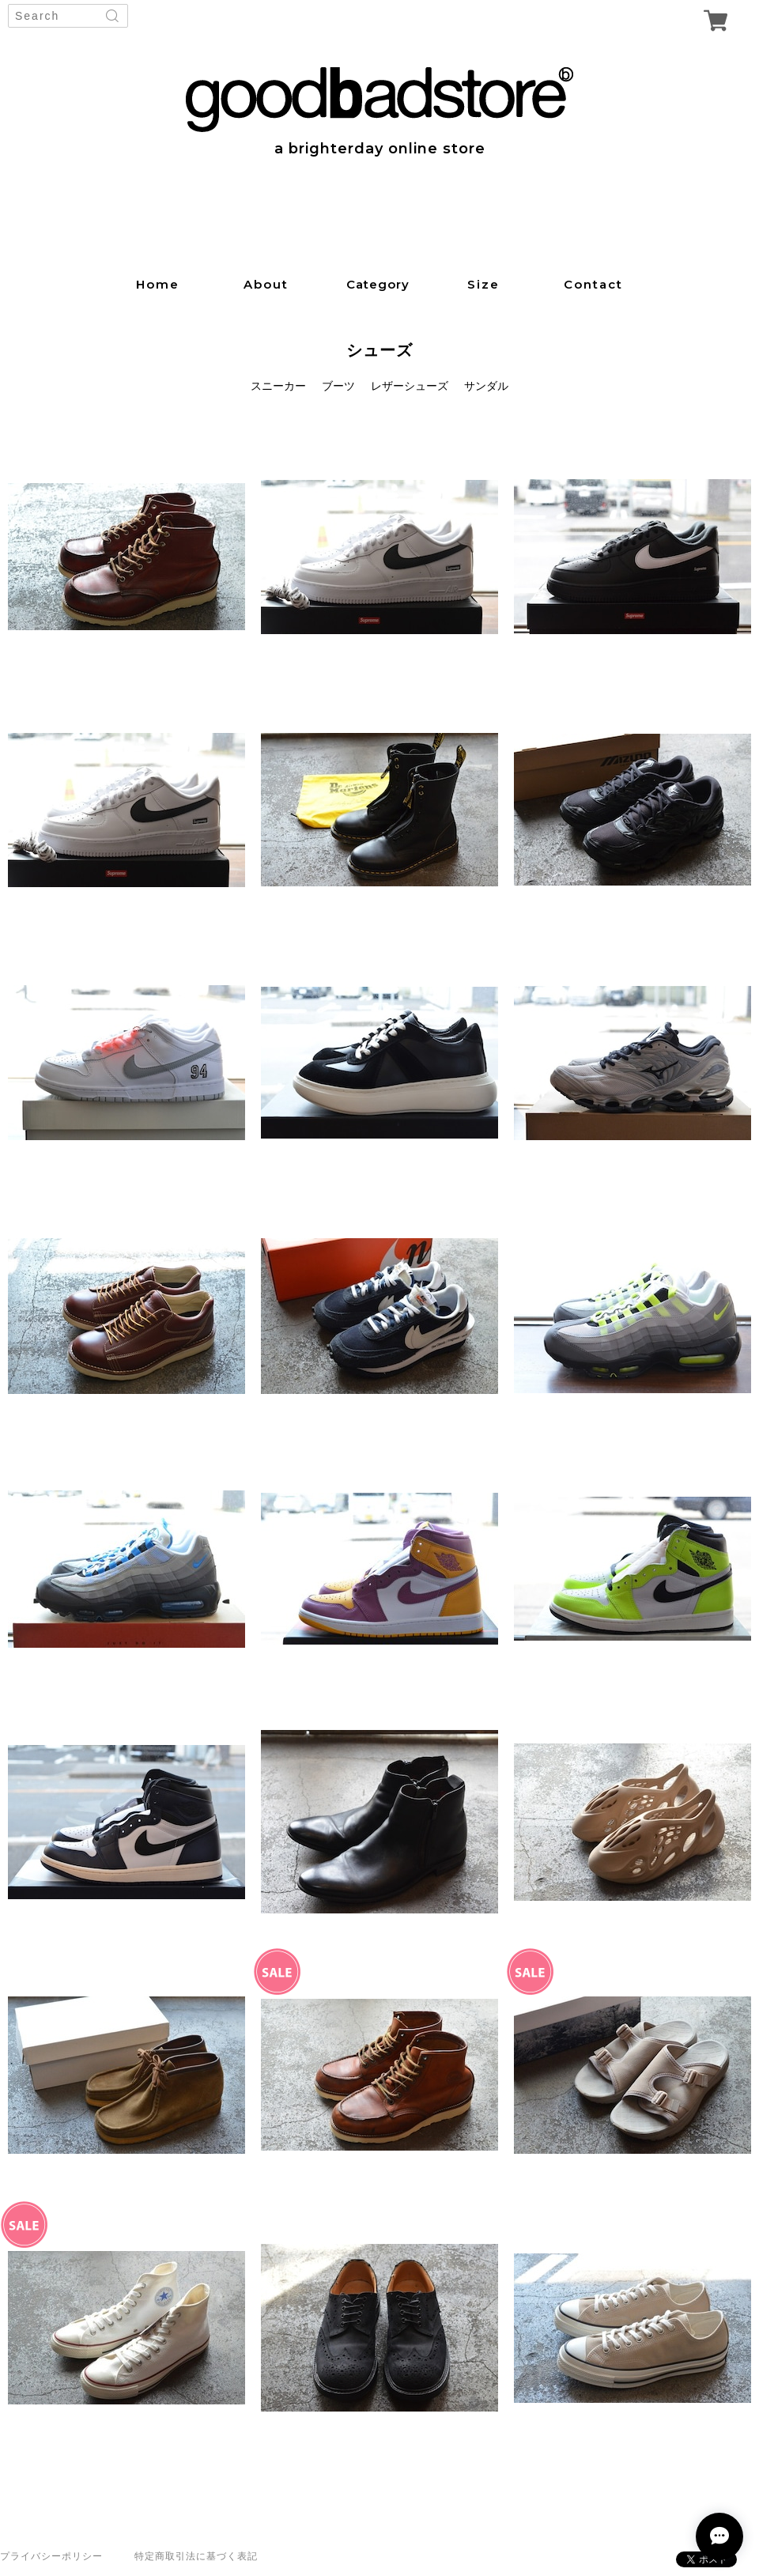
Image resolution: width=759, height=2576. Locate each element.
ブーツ (338, 386)
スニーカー (278, 386)
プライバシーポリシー (51, 2556)
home (157, 284)
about (266, 284)
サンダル (486, 386)
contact (593, 284)
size (483, 284)
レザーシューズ (409, 386)
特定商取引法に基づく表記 (196, 2556)
